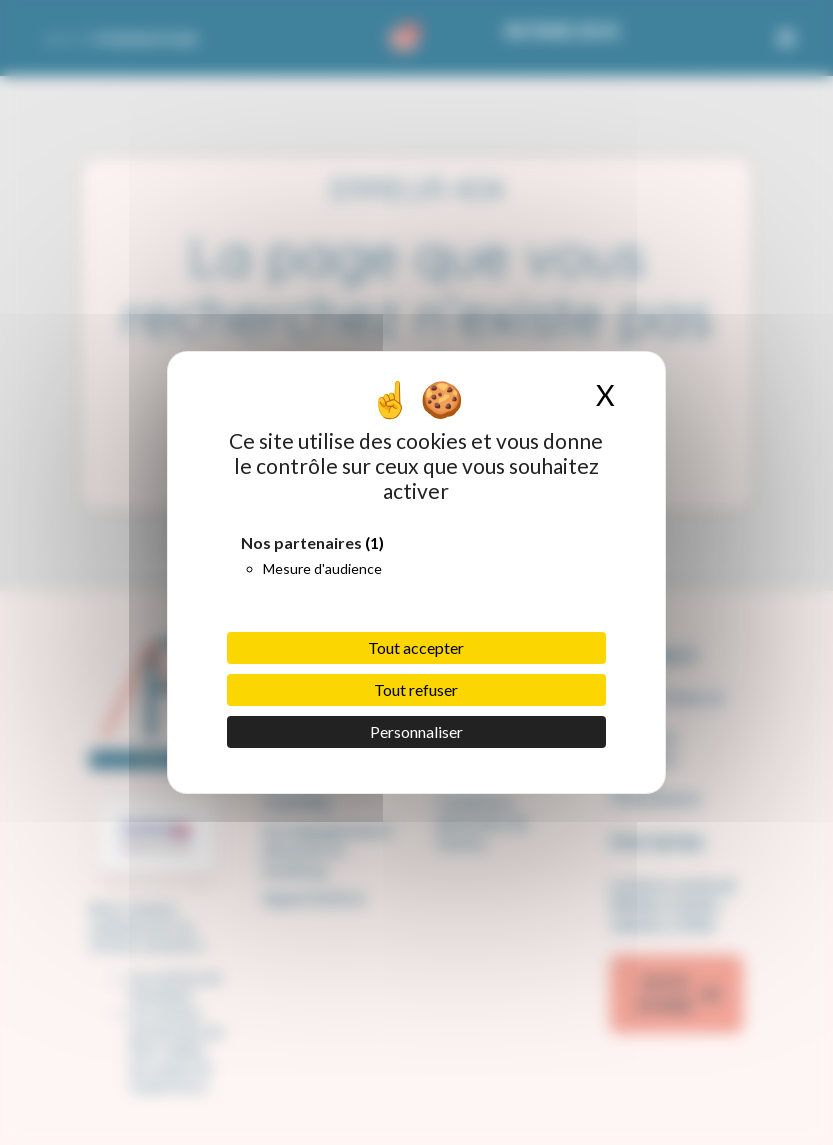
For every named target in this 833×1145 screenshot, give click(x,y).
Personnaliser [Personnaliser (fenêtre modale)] (416, 731)
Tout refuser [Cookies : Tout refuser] (416, 689)
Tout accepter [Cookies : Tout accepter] (416, 647)
